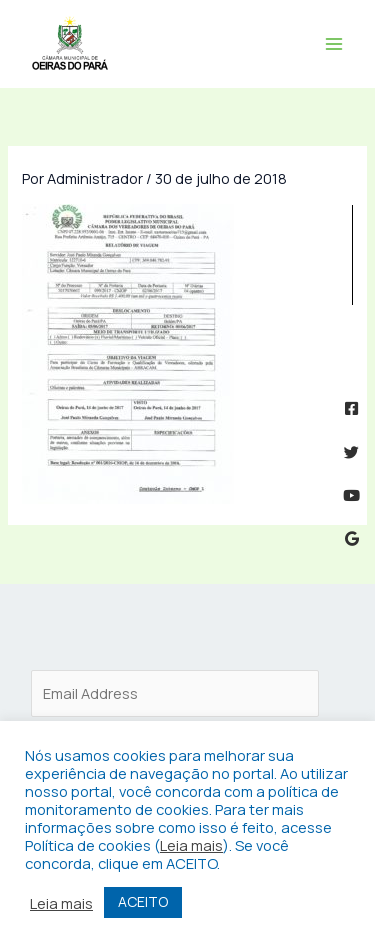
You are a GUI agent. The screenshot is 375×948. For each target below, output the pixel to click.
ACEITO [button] (143, 901)
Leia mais (191, 845)
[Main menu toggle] (334, 44)
